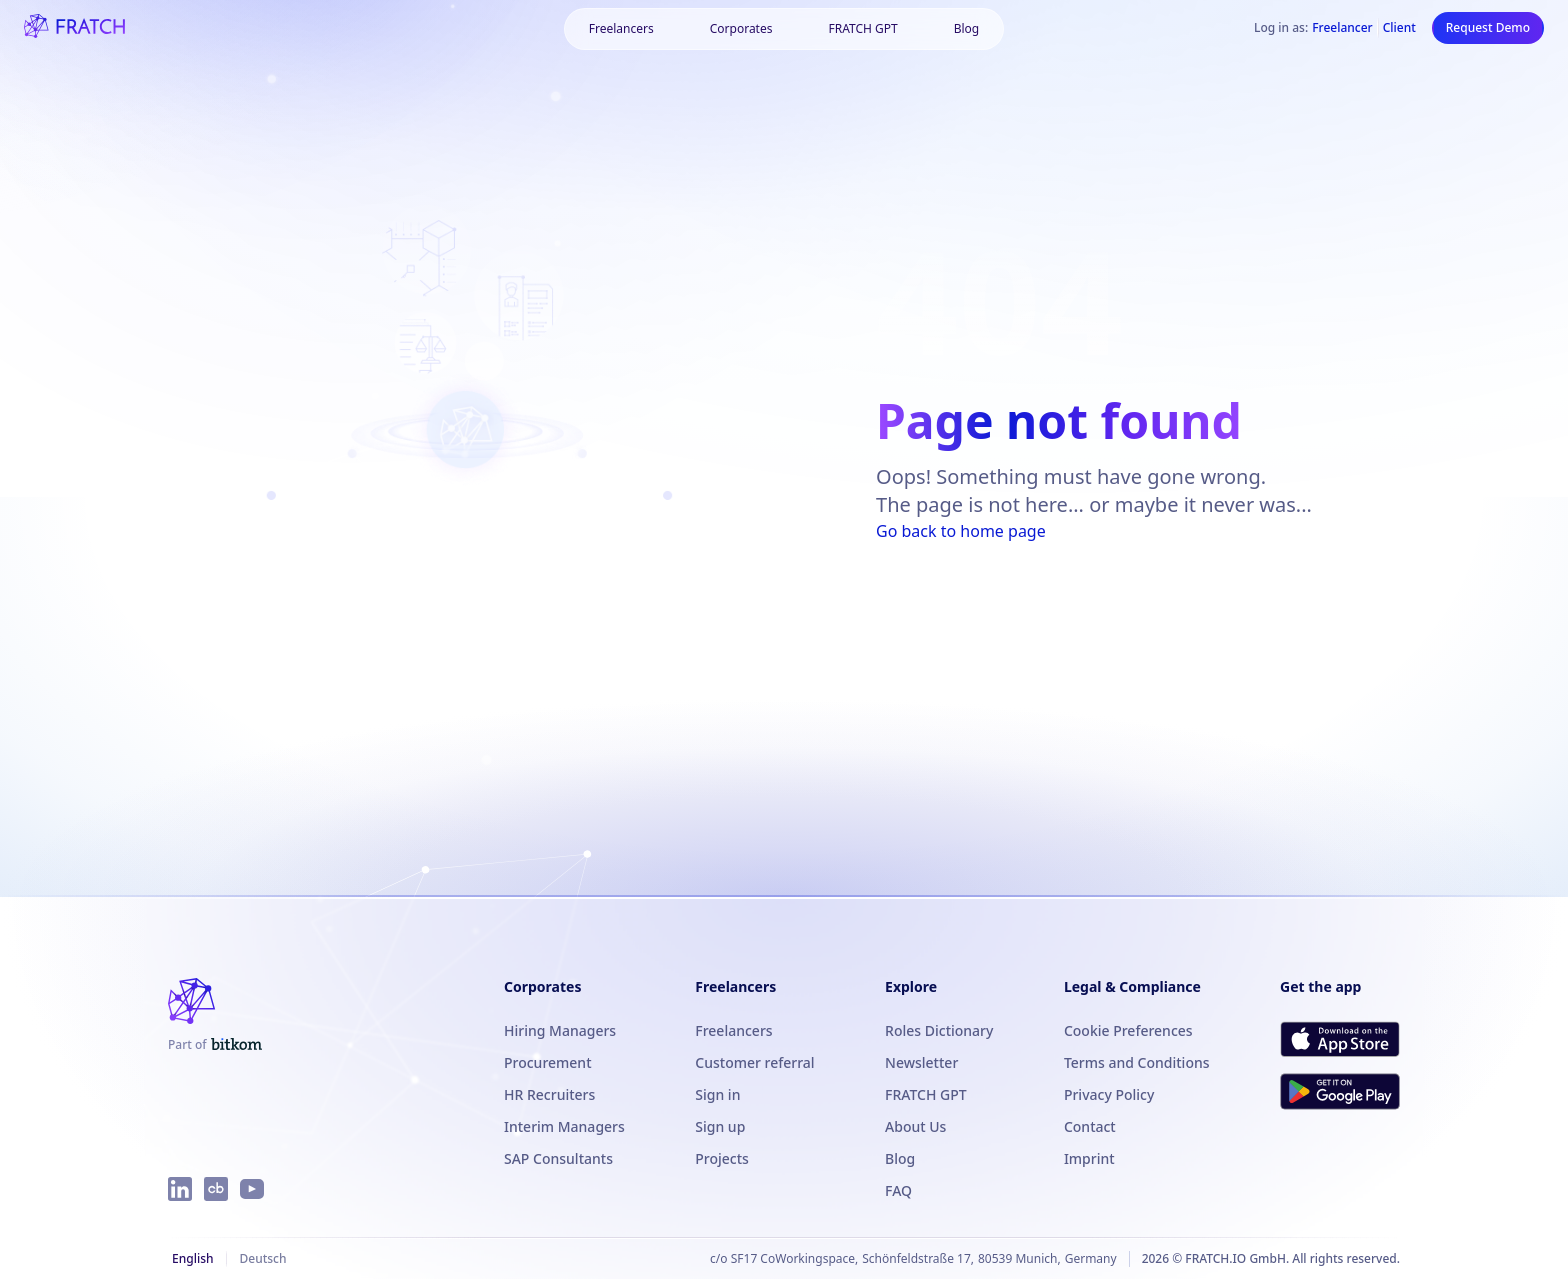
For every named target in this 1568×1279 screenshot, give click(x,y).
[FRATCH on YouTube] (252, 1189)
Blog (967, 28)
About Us (915, 1126)
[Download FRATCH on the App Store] (1340, 1039)
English (192, 1258)
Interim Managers (564, 1126)
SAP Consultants (558, 1158)
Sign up (720, 1126)
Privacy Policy (1109, 1094)
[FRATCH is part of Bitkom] (215, 1045)
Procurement (548, 1062)
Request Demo (1488, 27)
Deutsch (262, 1258)
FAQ (898, 1190)
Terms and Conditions (1137, 1062)
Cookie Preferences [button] (1128, 1030)
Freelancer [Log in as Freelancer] (1342, 28)
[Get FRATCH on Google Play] (1340, 1091)
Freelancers (621, 28)
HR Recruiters (549, 1094)
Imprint (1089, 1158)
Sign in (717, 1094)
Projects (722, 1158)
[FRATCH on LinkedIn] (180, 1189)
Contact (1090, 1126)
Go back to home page (961, 531)
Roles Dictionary (939, 1030)
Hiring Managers (560, 1030)
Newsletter (921, 1062)
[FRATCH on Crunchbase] (216, 1189)
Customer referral (754, 1062)
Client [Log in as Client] (1399, 28)
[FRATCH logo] (74, 28)
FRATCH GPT (862, 28)
